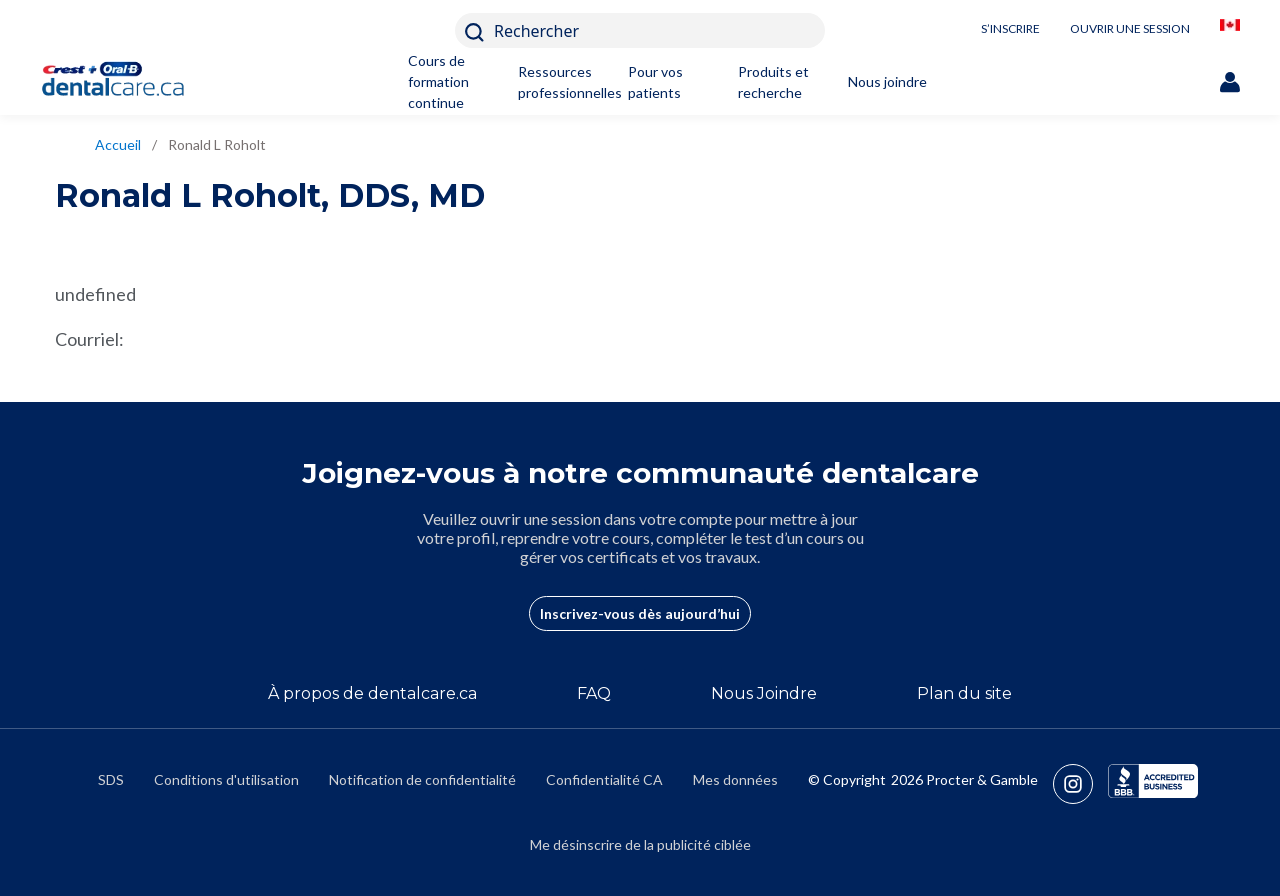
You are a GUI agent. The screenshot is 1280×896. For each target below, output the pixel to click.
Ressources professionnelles (560, 82)
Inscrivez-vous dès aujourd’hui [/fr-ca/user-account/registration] (640, 613)
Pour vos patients (655, 82)
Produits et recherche (773, 82)
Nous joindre (887, 81)
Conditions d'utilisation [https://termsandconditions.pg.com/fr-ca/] (226, 779)
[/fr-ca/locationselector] (1230, 30)
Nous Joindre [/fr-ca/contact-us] (764, 693)
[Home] (122, 81)
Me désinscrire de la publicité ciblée (640, 844)
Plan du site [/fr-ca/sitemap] (964, 693)
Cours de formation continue (438, 81)
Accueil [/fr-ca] (118, 144)
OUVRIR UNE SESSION (1130, 28)
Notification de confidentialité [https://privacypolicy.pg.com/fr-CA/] (422, 779)
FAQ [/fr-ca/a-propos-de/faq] (594, 693)
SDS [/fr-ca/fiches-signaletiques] (111, 779)
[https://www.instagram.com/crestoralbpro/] (1080, 784)
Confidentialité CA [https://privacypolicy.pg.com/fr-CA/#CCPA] (604, 779)
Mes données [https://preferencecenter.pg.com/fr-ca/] (735, 779)
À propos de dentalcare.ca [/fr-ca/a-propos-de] (372, 693)
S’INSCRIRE (1010, 28)
